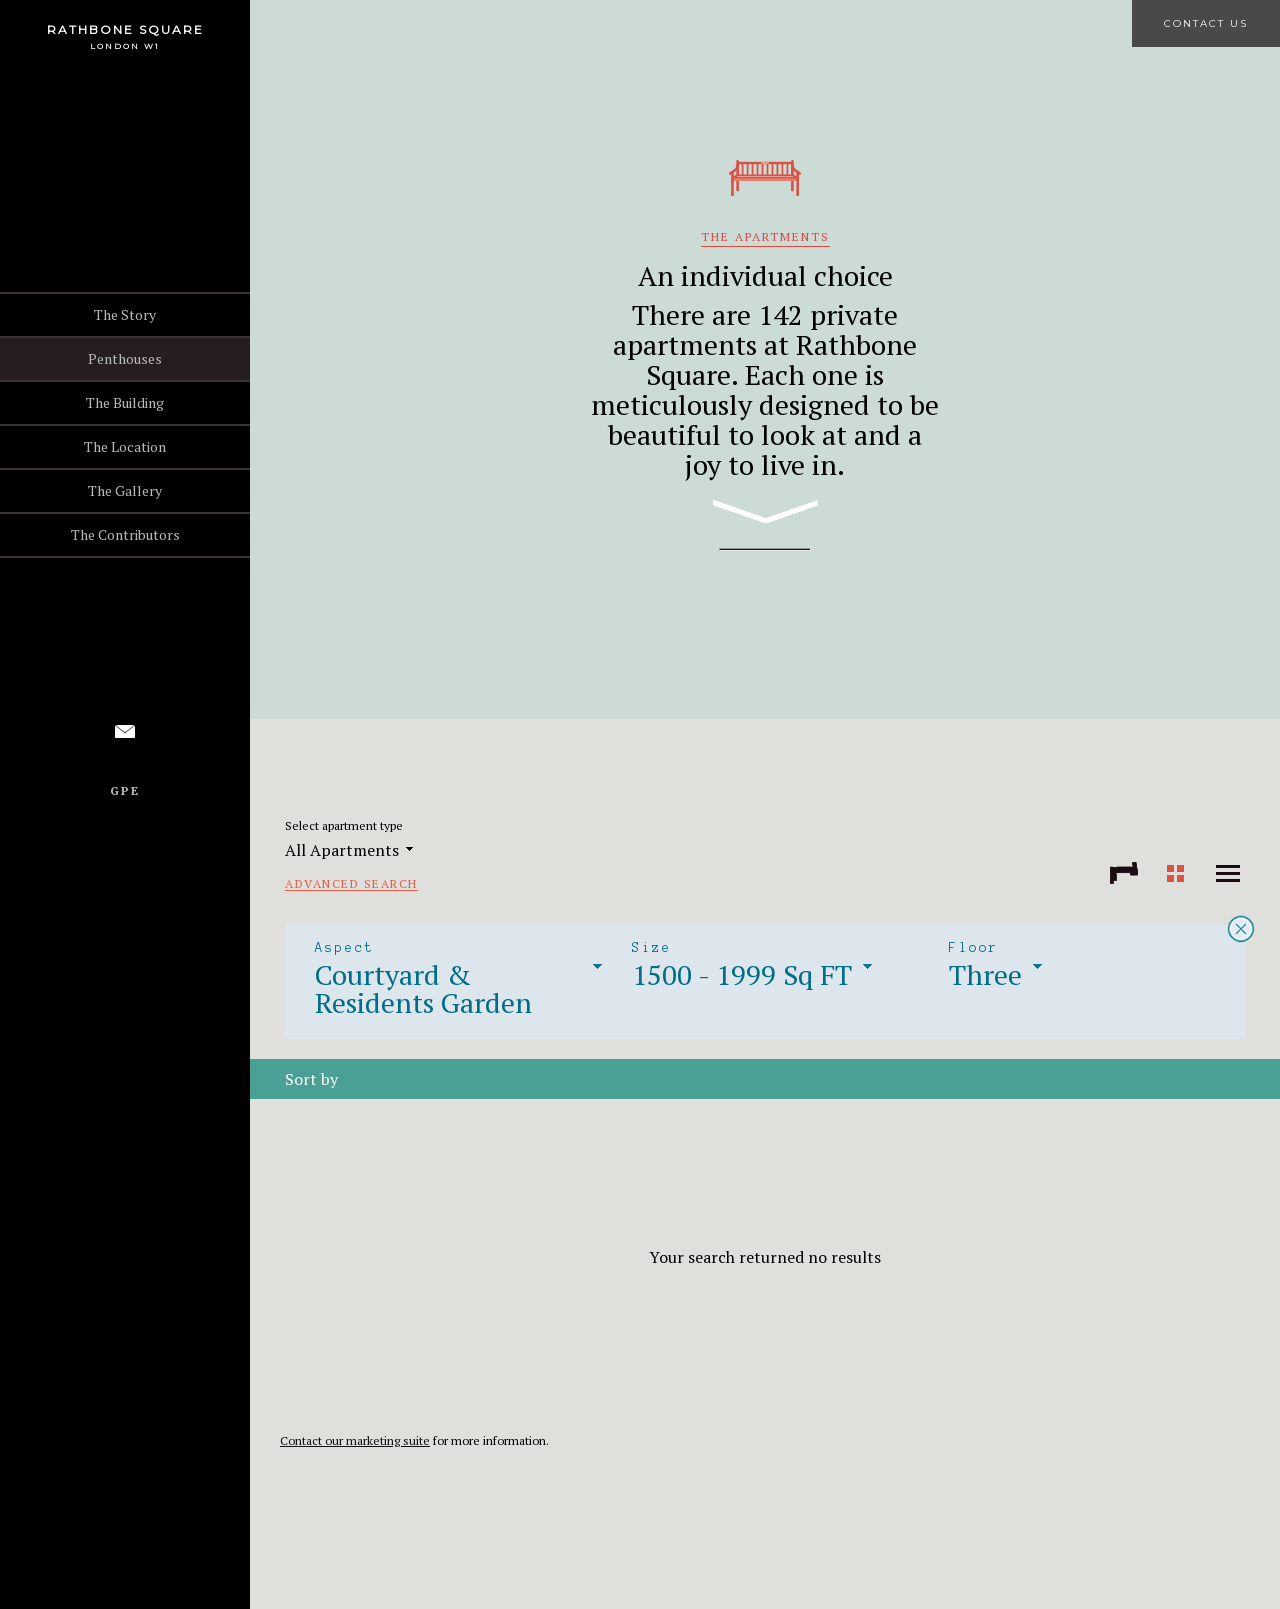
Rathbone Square (125, 29)
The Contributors (125, 534)
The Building (125, 402)
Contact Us (1206, 23)
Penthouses (125, 358)
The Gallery (125, 490)
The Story (125, 314)
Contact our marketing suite (355, 1440)
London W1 (125, 46)
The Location (125, 446)
